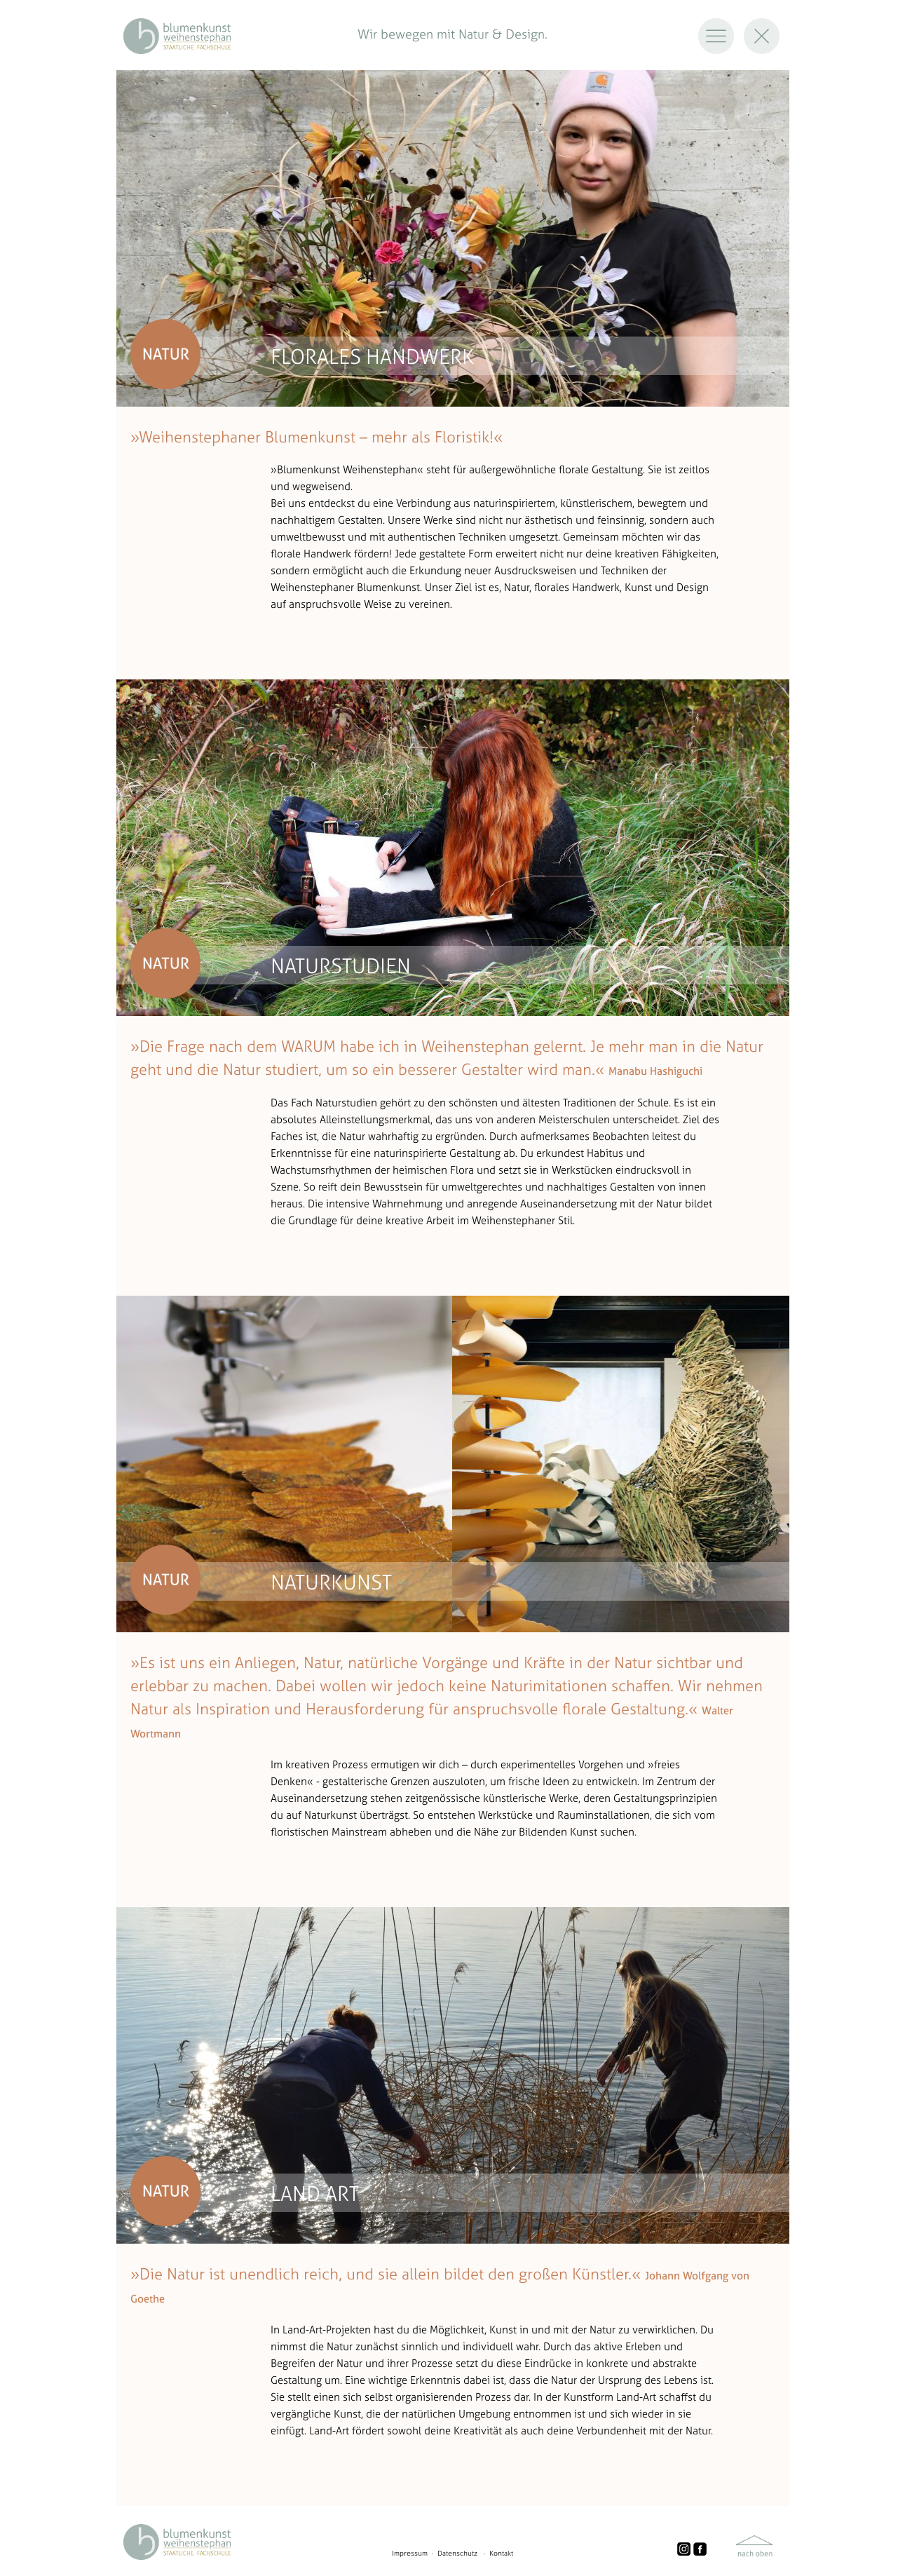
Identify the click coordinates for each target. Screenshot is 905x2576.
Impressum (410, 2553)
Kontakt (501, 2553)
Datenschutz (457, 2553)
